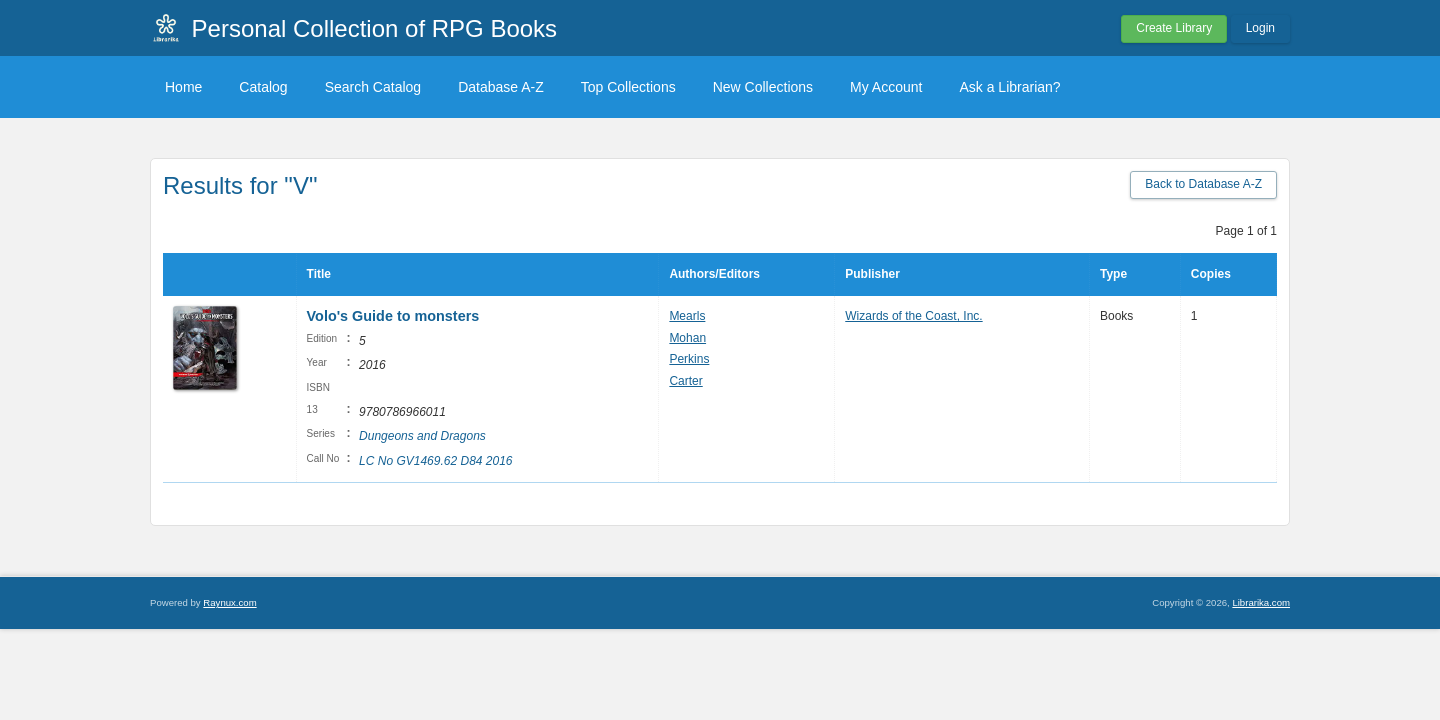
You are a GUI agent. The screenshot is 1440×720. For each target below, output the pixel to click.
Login (1260, 28)
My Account (886, 87)
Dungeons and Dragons (422, 436)
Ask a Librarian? (1009, 87)
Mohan (687, 338)
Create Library (1174, 28)
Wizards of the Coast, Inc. (913, 316)
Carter (685, 381)
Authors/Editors (714, 274)
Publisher (872, 274)
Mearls (687, 316)
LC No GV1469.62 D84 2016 (435, 461)
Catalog (263, 87)
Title (319, 274)
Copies (1211, 274)
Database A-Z (501, 87)
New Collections (763, 87)
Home (183, 87)
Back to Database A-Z (1203, 184)
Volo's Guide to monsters (393, 316)
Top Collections (628, 87)
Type (1113, 274)
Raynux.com (229, 602)
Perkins (689, 359)
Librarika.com (1261, 602)
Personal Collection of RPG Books (375, 28)
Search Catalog (373, 87)
